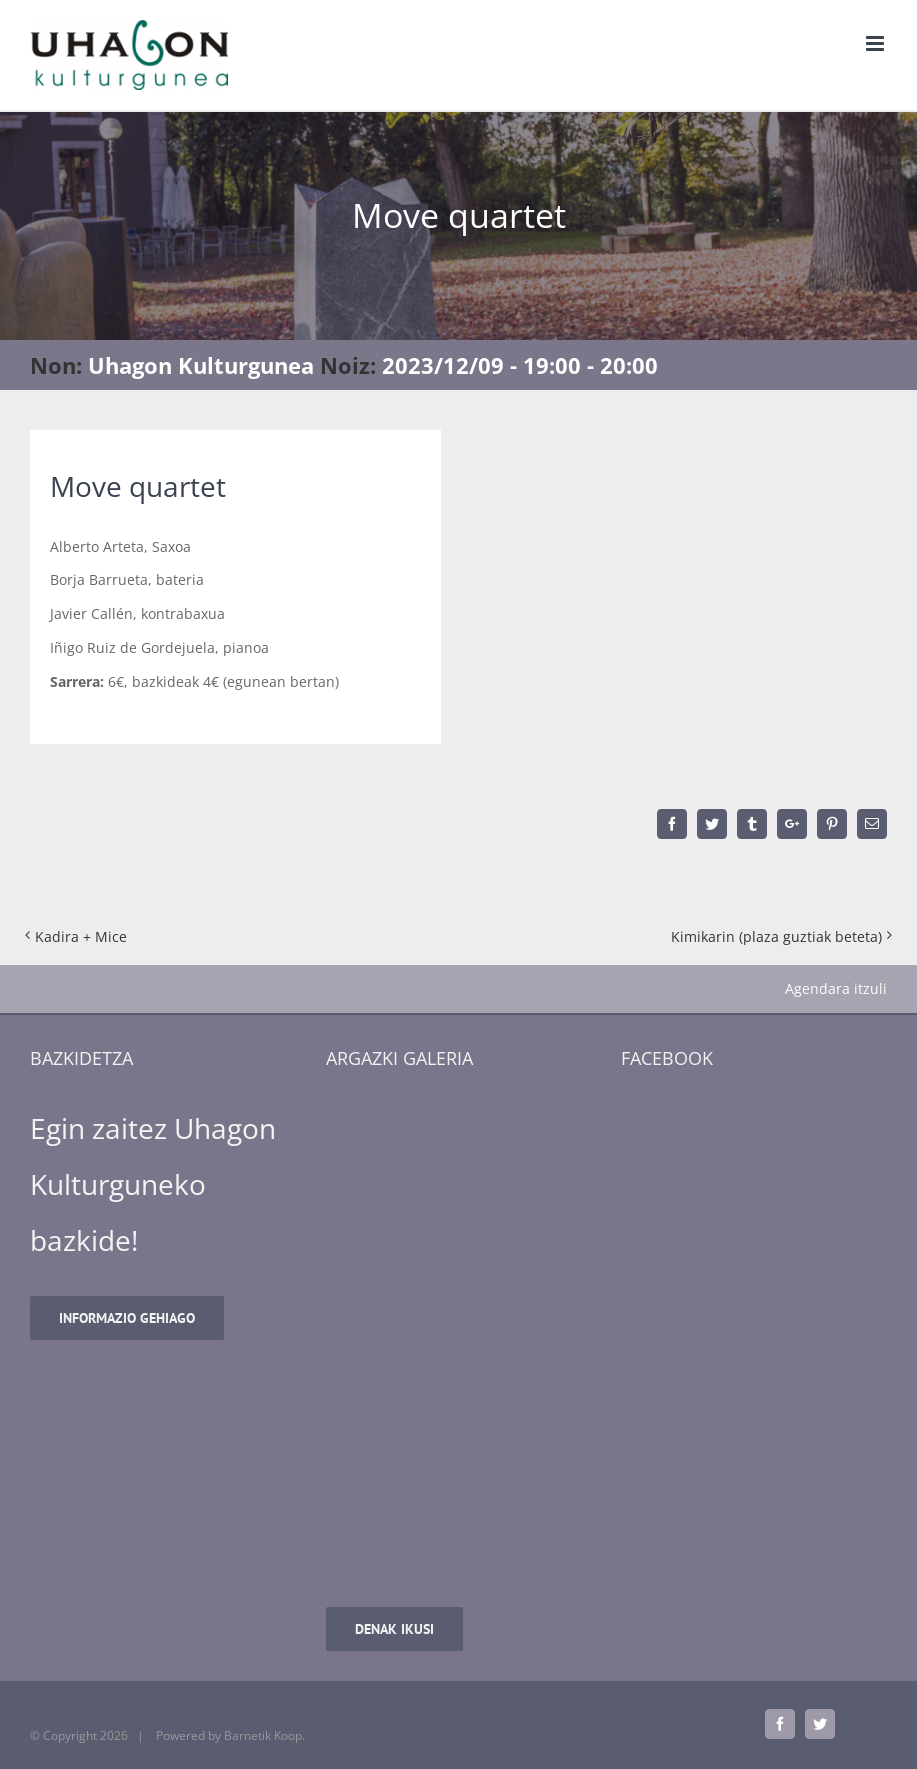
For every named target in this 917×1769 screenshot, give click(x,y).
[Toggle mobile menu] (876, 43)
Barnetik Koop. (264, 1735)
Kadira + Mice (81, 936)
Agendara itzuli (836, 988)
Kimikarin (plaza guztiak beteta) (776, 936)
